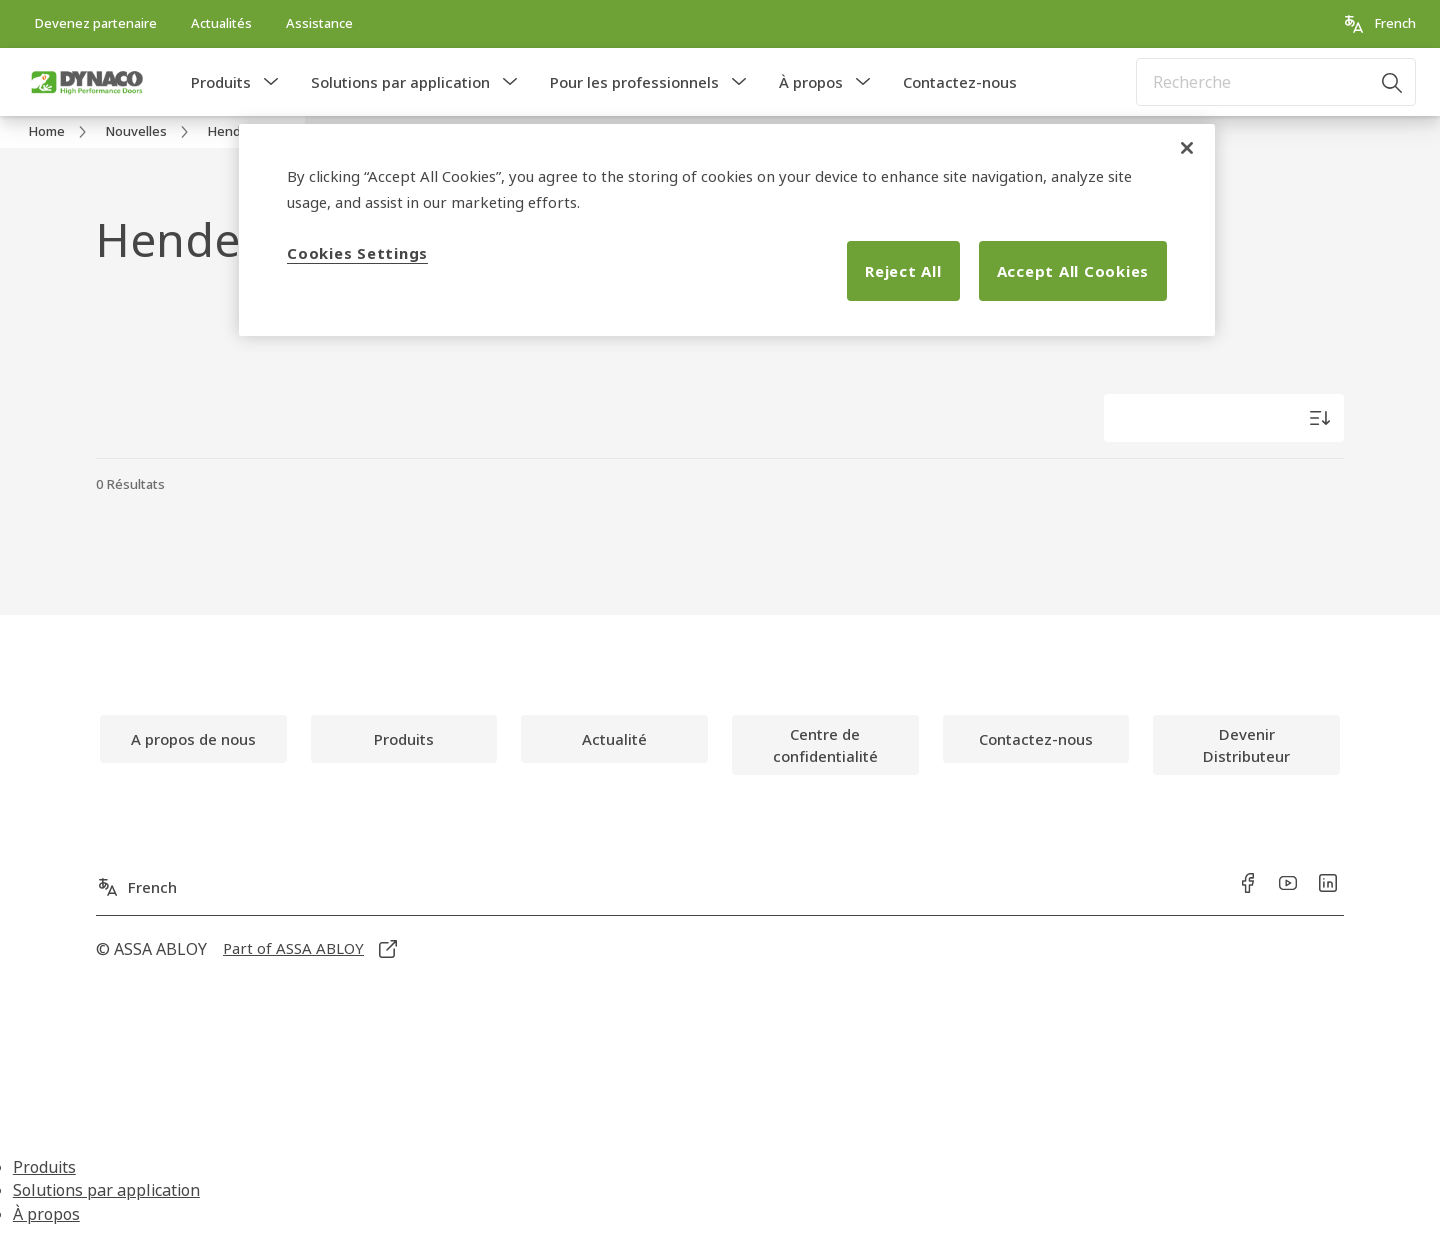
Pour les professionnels (634, 82)
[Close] (1187, 148)
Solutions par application (400, 82)
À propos (811, 82)
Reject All (903, 271)
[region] (727, 230)
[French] (1379, 24)
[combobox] (1276, 82)
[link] (95, 24)
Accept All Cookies (1073, 271)
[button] (271, 82)
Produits (221, 82)
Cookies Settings (357, 253)
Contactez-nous (960, 82)
